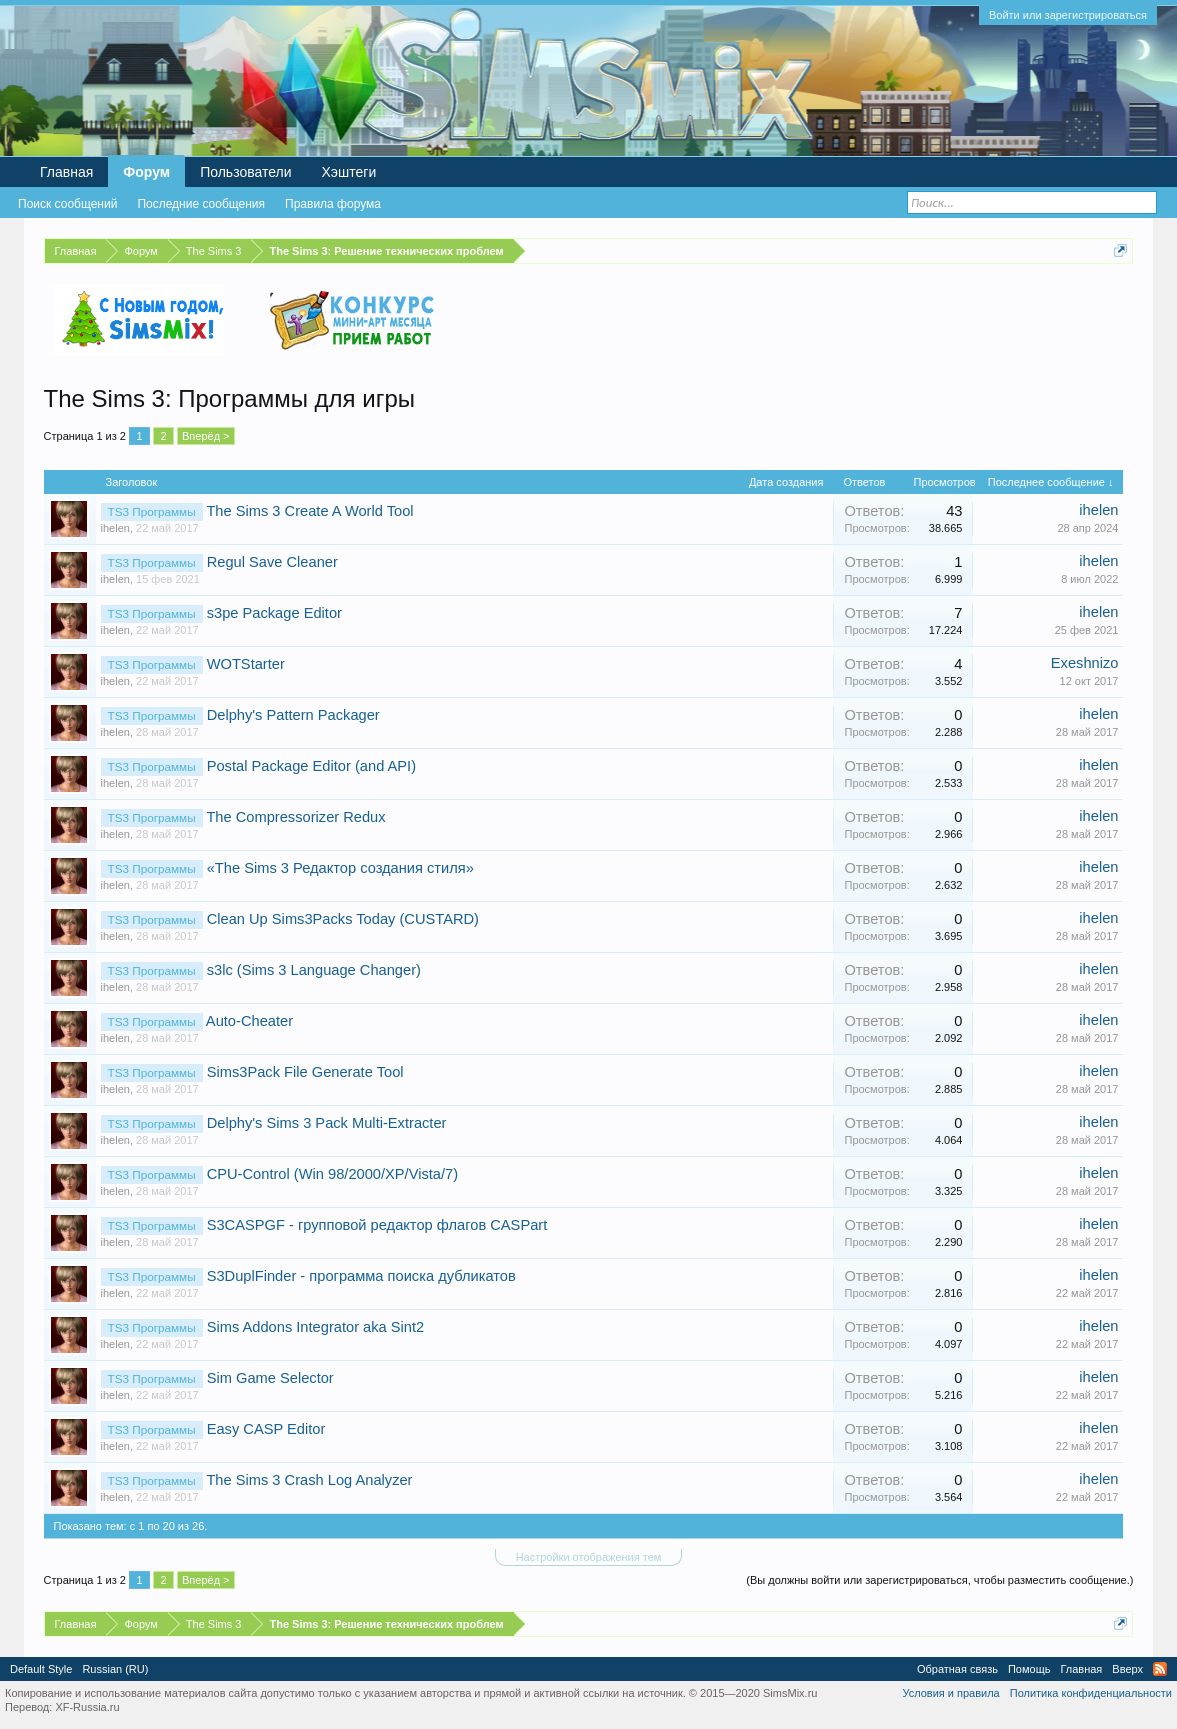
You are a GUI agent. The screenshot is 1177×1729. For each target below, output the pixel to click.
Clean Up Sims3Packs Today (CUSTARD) (343, 919)
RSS (1160, 1669)
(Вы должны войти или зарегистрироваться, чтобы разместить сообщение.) (939, 1580)
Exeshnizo (1085, 663)
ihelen (115, 528)
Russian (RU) (115, 1669)
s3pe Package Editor (274, 613)
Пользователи (245, 172)
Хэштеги (349, 172)
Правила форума (333, 204)
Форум (146, 172)
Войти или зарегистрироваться (1068, 15)
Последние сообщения (201, 204)
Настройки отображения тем (589, 1557)
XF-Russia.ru (87, 1707)
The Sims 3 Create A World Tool (309, 511)
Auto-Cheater (249, 1021)
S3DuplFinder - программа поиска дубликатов (361, 1276)
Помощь (1029, 1669)
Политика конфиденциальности (1091, 1693)
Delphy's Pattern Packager (293, 715)
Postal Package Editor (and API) (311, 766)
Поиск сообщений (67, 204)
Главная (66, 172)
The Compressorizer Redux (295, 817)
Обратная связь (957, 1669)
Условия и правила (950, 1693)
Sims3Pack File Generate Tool (305, 1072)
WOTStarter (246, 664)
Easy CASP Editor (266, 1429)
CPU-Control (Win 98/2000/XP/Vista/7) (332, 1174)
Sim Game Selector (270, 1378)
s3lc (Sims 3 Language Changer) (314, 970)
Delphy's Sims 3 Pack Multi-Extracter (327, 1123)
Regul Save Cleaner (272, 562)
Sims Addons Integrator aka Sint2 (316, 1327)
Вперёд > (206, 436)
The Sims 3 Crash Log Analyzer (309, 1480)
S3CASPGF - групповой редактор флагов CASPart (377, 1225)
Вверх (1127, 1669)
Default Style (41, 1669)
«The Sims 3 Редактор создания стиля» (340, 868)
